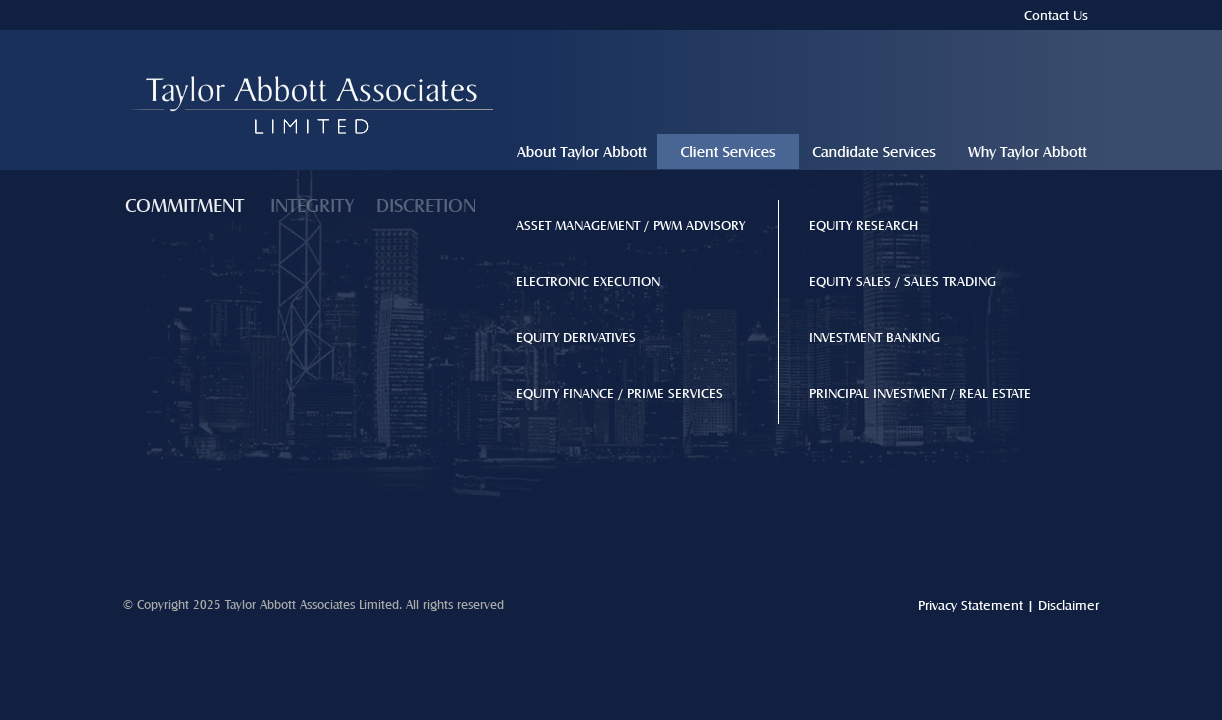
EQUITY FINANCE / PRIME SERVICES (619, 393)
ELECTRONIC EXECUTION (588, 281)
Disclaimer (1068, 605)
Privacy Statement (970, 605)
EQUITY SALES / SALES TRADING (902, 281)
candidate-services (874, 154)
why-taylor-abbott (1027, 154)
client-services (728, 154)
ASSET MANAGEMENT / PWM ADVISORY (630, 225)
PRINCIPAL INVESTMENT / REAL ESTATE (920, 393)
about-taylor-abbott (582, 154)
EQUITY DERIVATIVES (576, 337)
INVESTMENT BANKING (874, 337)
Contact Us (1056, 15)
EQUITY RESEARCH (863, 225)
